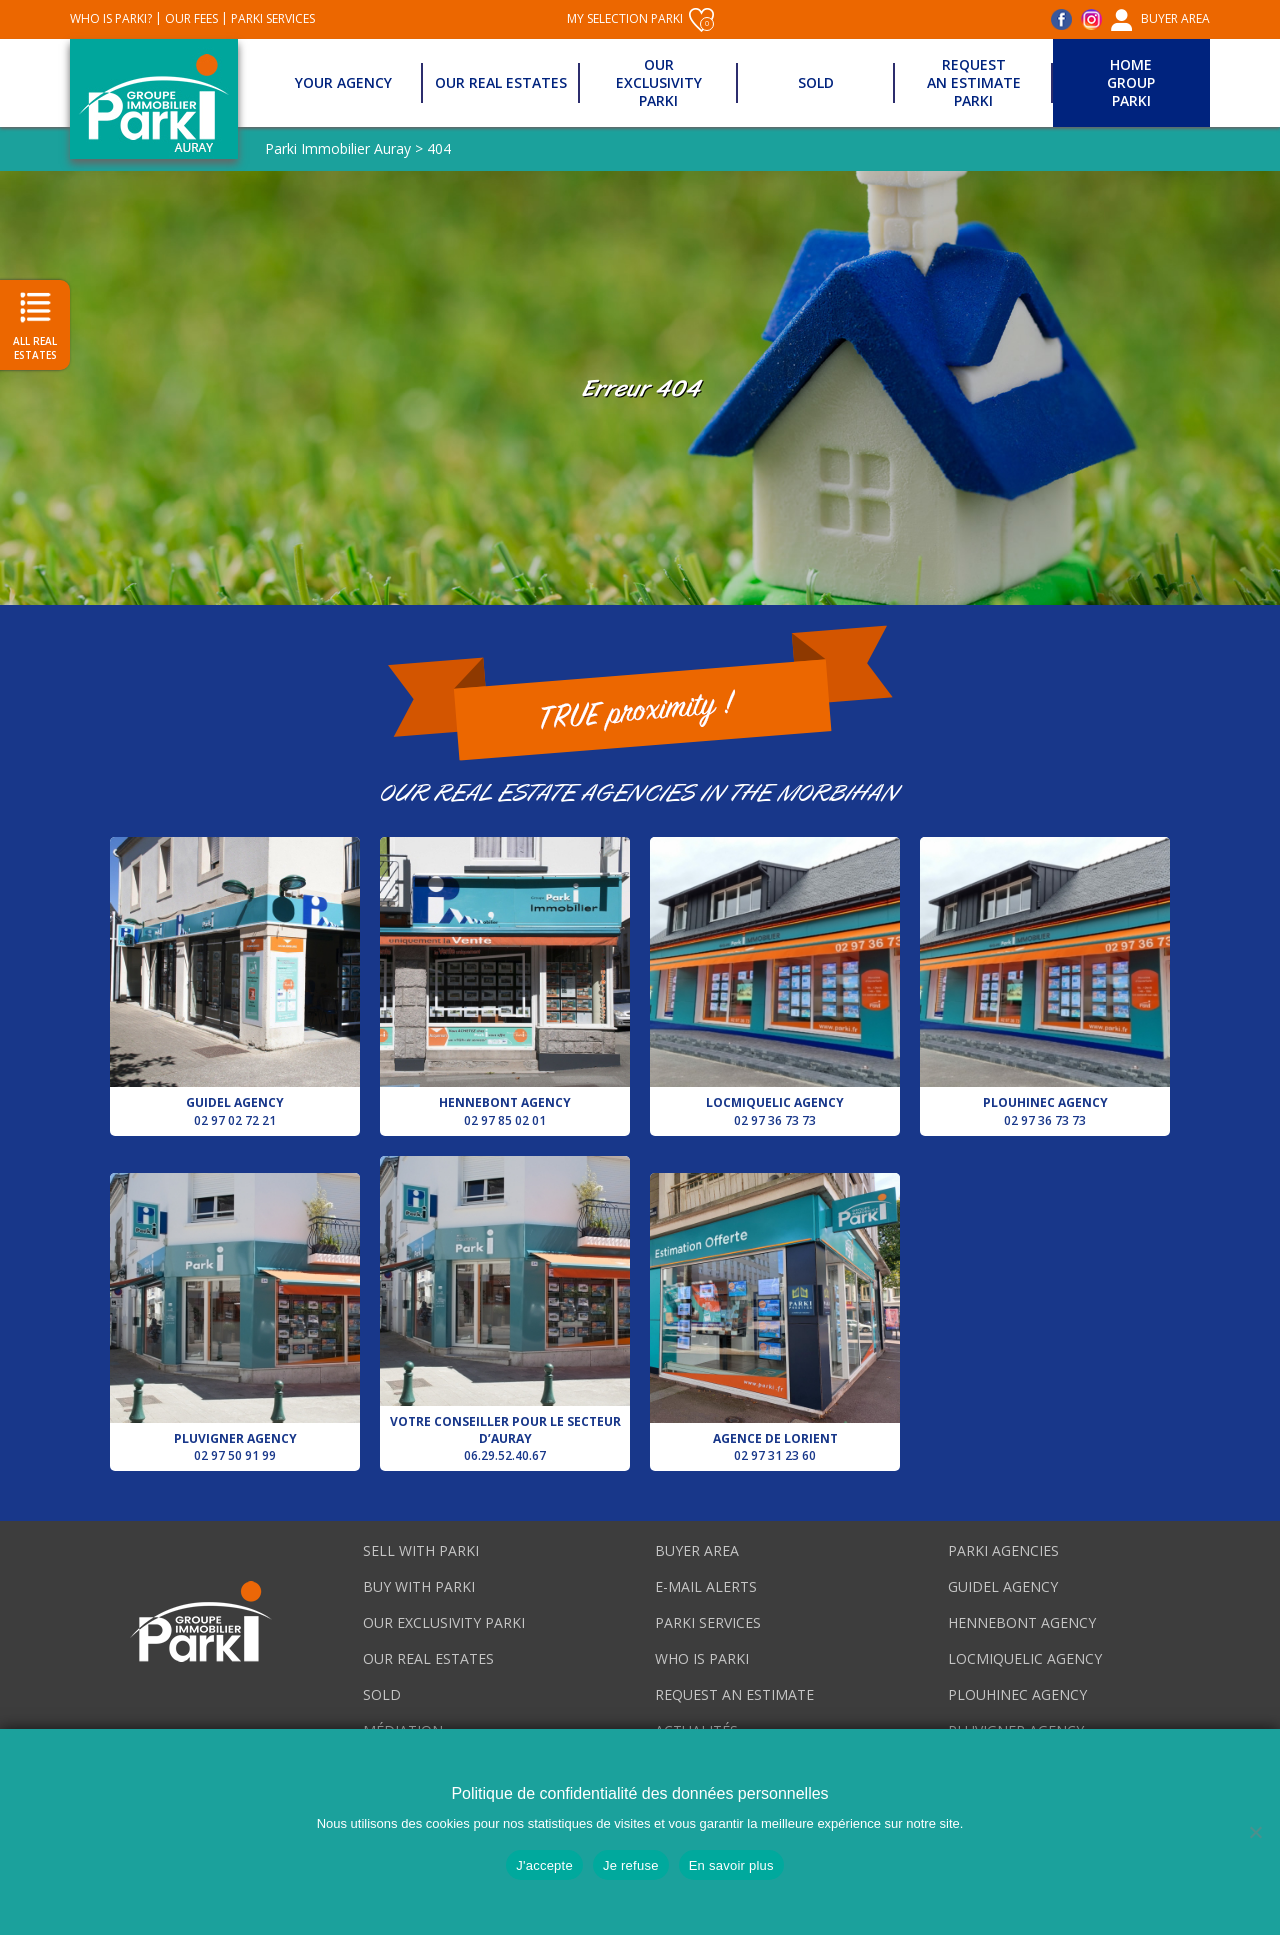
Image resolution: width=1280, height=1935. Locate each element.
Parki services (273, 18)
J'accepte (544, 1865)
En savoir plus (731, 1865)
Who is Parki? (111, 18)
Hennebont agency (505, 982)
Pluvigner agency (235, 1318)
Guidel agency (235, 982)
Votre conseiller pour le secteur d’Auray (505, 1310)
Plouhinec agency (1045, 982)
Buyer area (1175, 18)
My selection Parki (640, 19)
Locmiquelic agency (775, 982)
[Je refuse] (1255, 1832)
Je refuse (631, 1865)
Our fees (191, 18)
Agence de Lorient (775, 1318)
